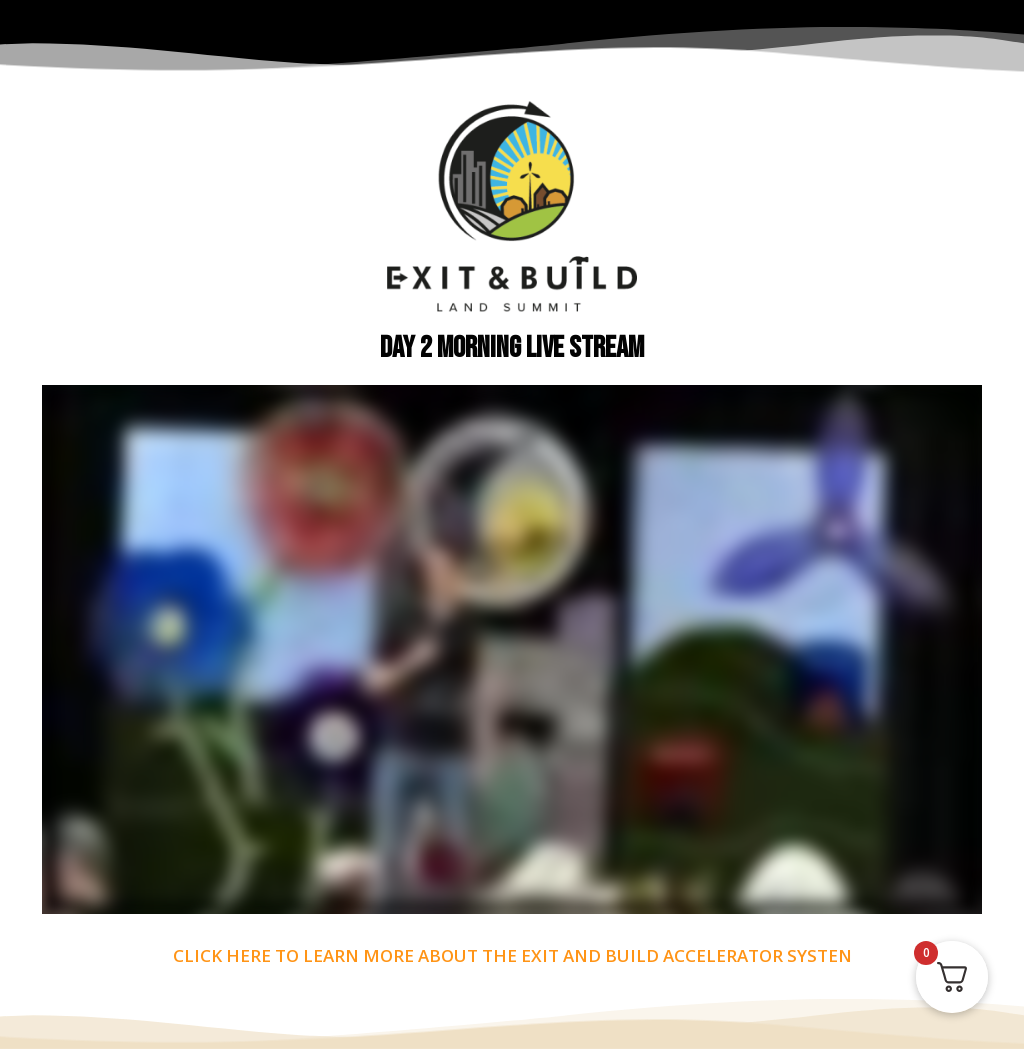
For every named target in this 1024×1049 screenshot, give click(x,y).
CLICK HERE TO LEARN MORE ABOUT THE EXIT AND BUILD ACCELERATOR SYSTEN (512, 955)
